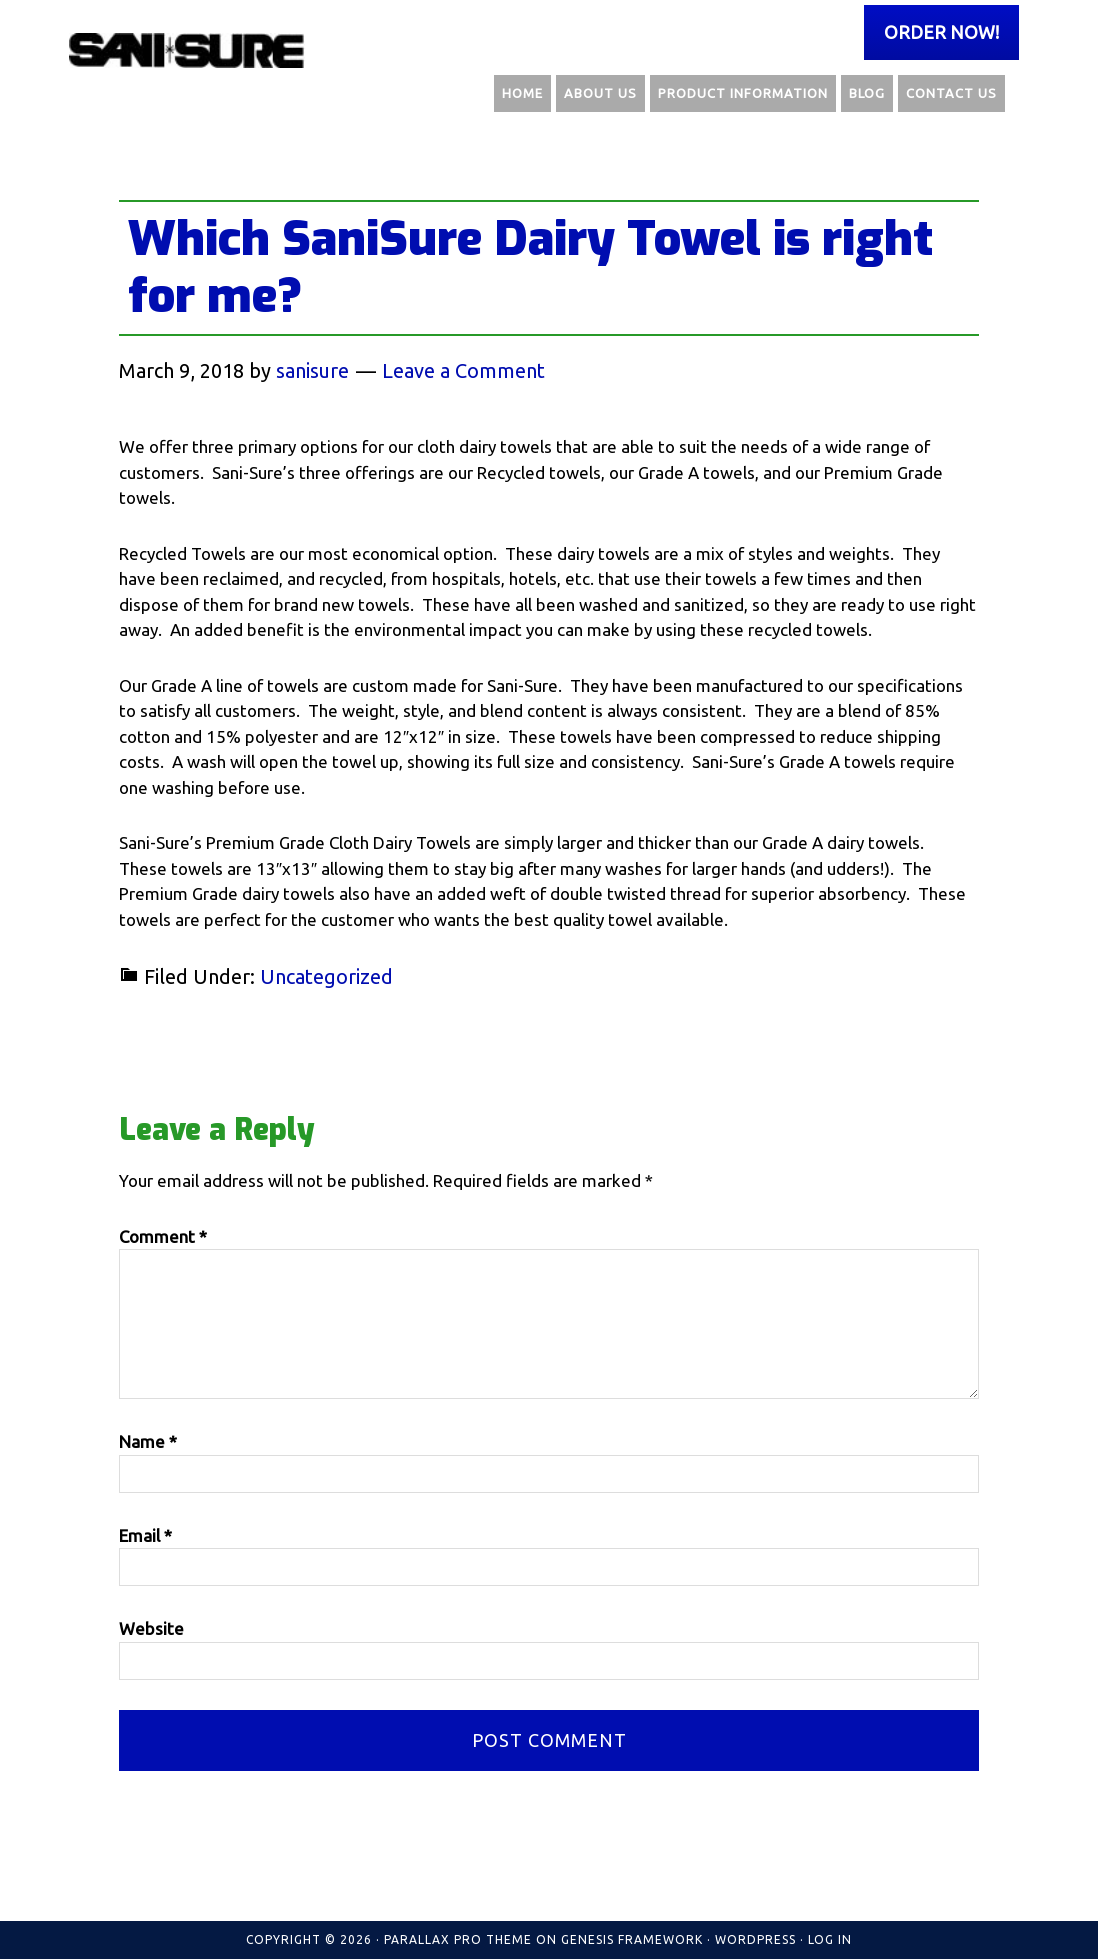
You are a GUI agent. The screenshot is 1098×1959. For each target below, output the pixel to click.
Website (151, 1628)
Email (145, 1535)
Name (148, 1441)
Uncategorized (326, 976)
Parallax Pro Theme (458, 1939)
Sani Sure (189, 50)
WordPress (755, 1939)
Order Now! (941, 32)
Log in (830, 1939)
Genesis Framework (632, 1939)
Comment (163, 1236)
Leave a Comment (463, 370)
